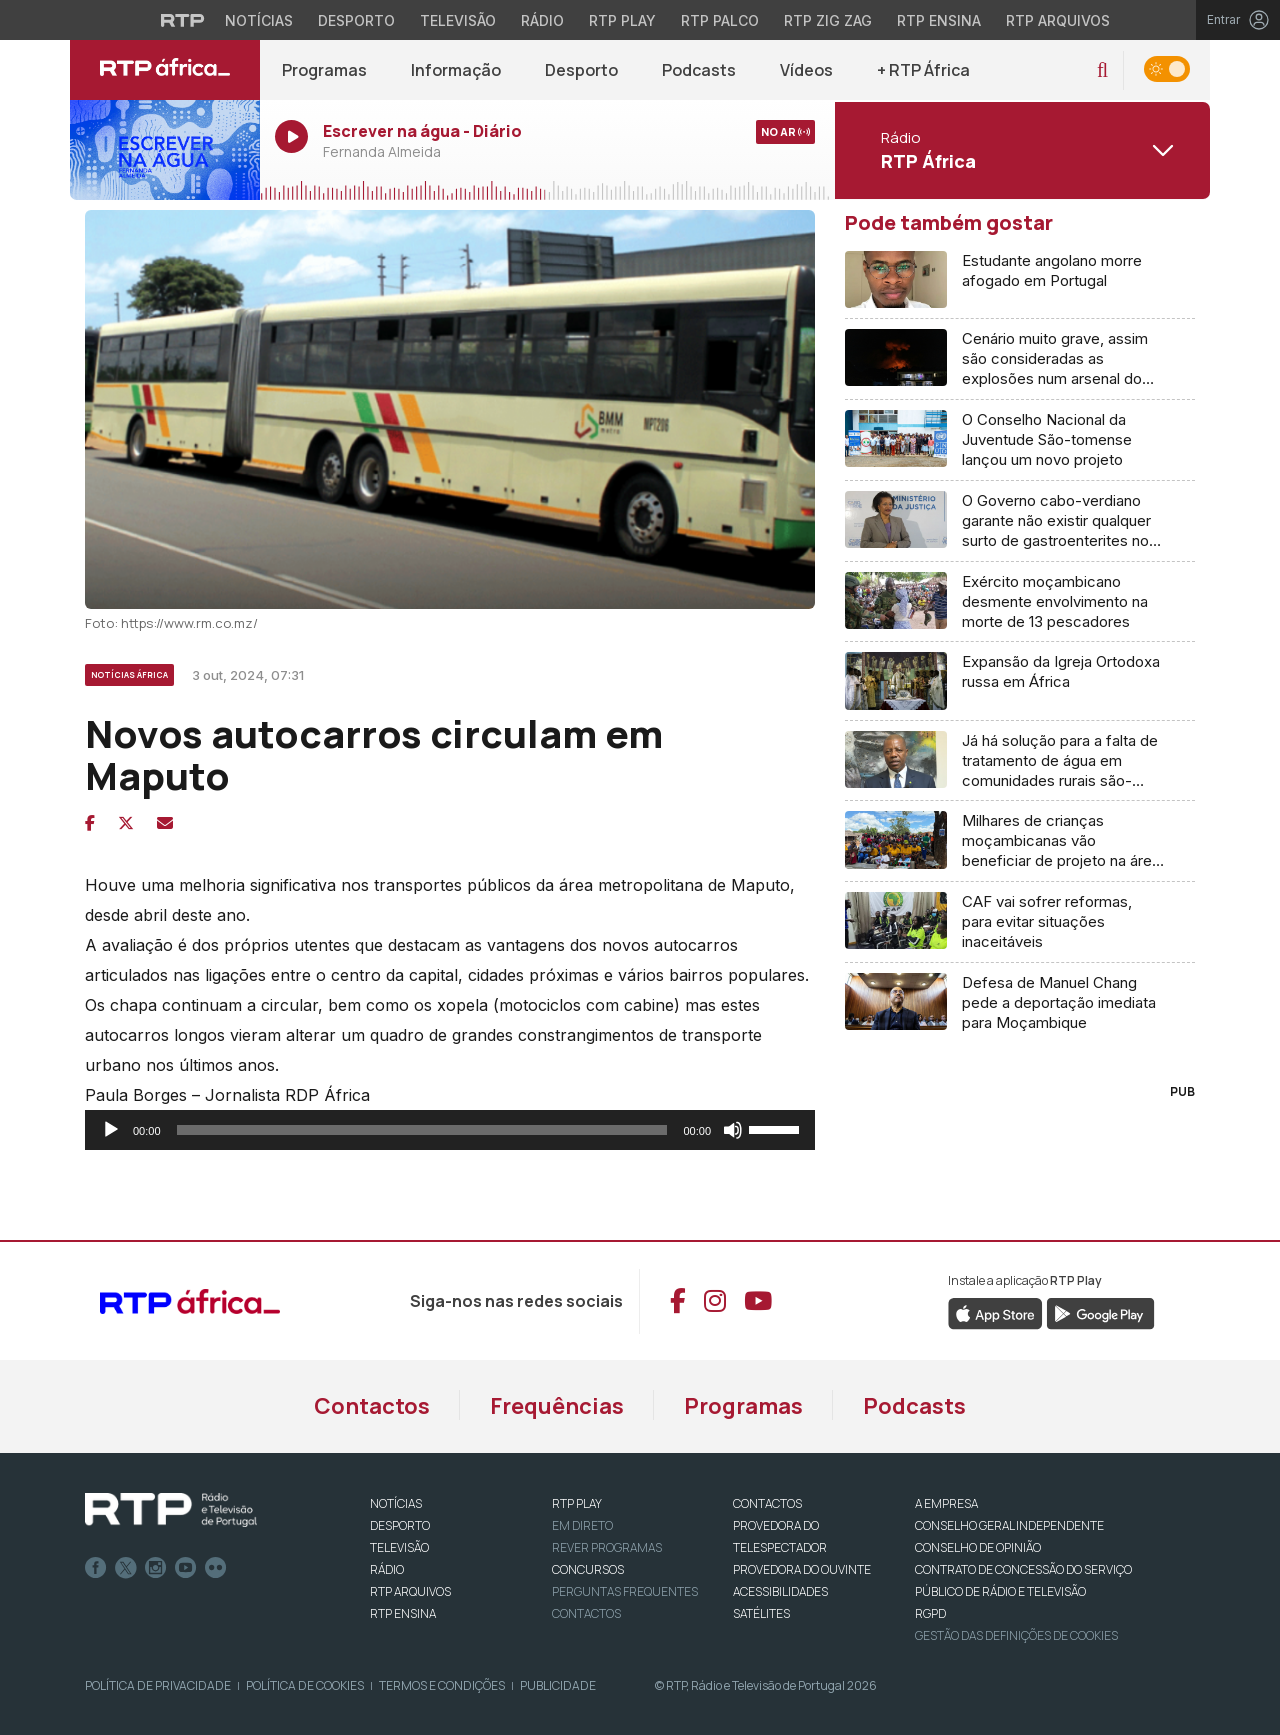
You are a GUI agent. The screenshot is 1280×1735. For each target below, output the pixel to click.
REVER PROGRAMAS (607, 1547)
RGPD (930, 1613)
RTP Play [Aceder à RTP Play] (622, 20)
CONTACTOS (767, 1503)
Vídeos (806, 70)
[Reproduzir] (111, 1130)
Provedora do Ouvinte (802, 1569)
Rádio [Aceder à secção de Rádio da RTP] (542, 20)
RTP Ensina (403, 1613)
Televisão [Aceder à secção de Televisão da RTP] (458, 20)
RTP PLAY (577, 1503)
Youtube (186, 1568)
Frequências (557, 1406)
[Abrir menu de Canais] (1020, 150)
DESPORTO (400, 1525)
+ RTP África (923, 70)
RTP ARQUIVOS (410, 1591)
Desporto (581, 70)
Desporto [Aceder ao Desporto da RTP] (356, 20)
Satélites (761, 1613)
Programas (324, 70)
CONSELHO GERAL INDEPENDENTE (1009, 1525)
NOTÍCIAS (396, 1503)
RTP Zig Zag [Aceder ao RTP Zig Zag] (828, 20)
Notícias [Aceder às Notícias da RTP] (259, 20)
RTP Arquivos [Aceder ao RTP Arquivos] (1058, 20)
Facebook (96, 1568)
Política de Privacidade (158, 1685)
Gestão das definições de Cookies (1016, 1635)
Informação (456, 70)
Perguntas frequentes (625, 1591)
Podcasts (699, 70)
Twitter (126, 1568)
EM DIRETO (582, 1525)
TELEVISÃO (399, 1547)
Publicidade (558, 1685)
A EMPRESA (946, 1503)
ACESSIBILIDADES (780, 1591)
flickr (216, 1568)
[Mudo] (733, 1130)
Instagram (156, 1568)
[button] (1102, 70)
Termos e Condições (442, 1685)
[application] (450, 1130)
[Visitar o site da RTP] (183, 20)
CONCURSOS (588, 1569)
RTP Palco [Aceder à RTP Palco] (720, 20)
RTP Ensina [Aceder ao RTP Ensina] (939, 20)
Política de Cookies (305, 1685)
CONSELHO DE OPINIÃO (978, 1547)
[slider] (422, 1130)
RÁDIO (387, 1569)
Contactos (372, 1406)
